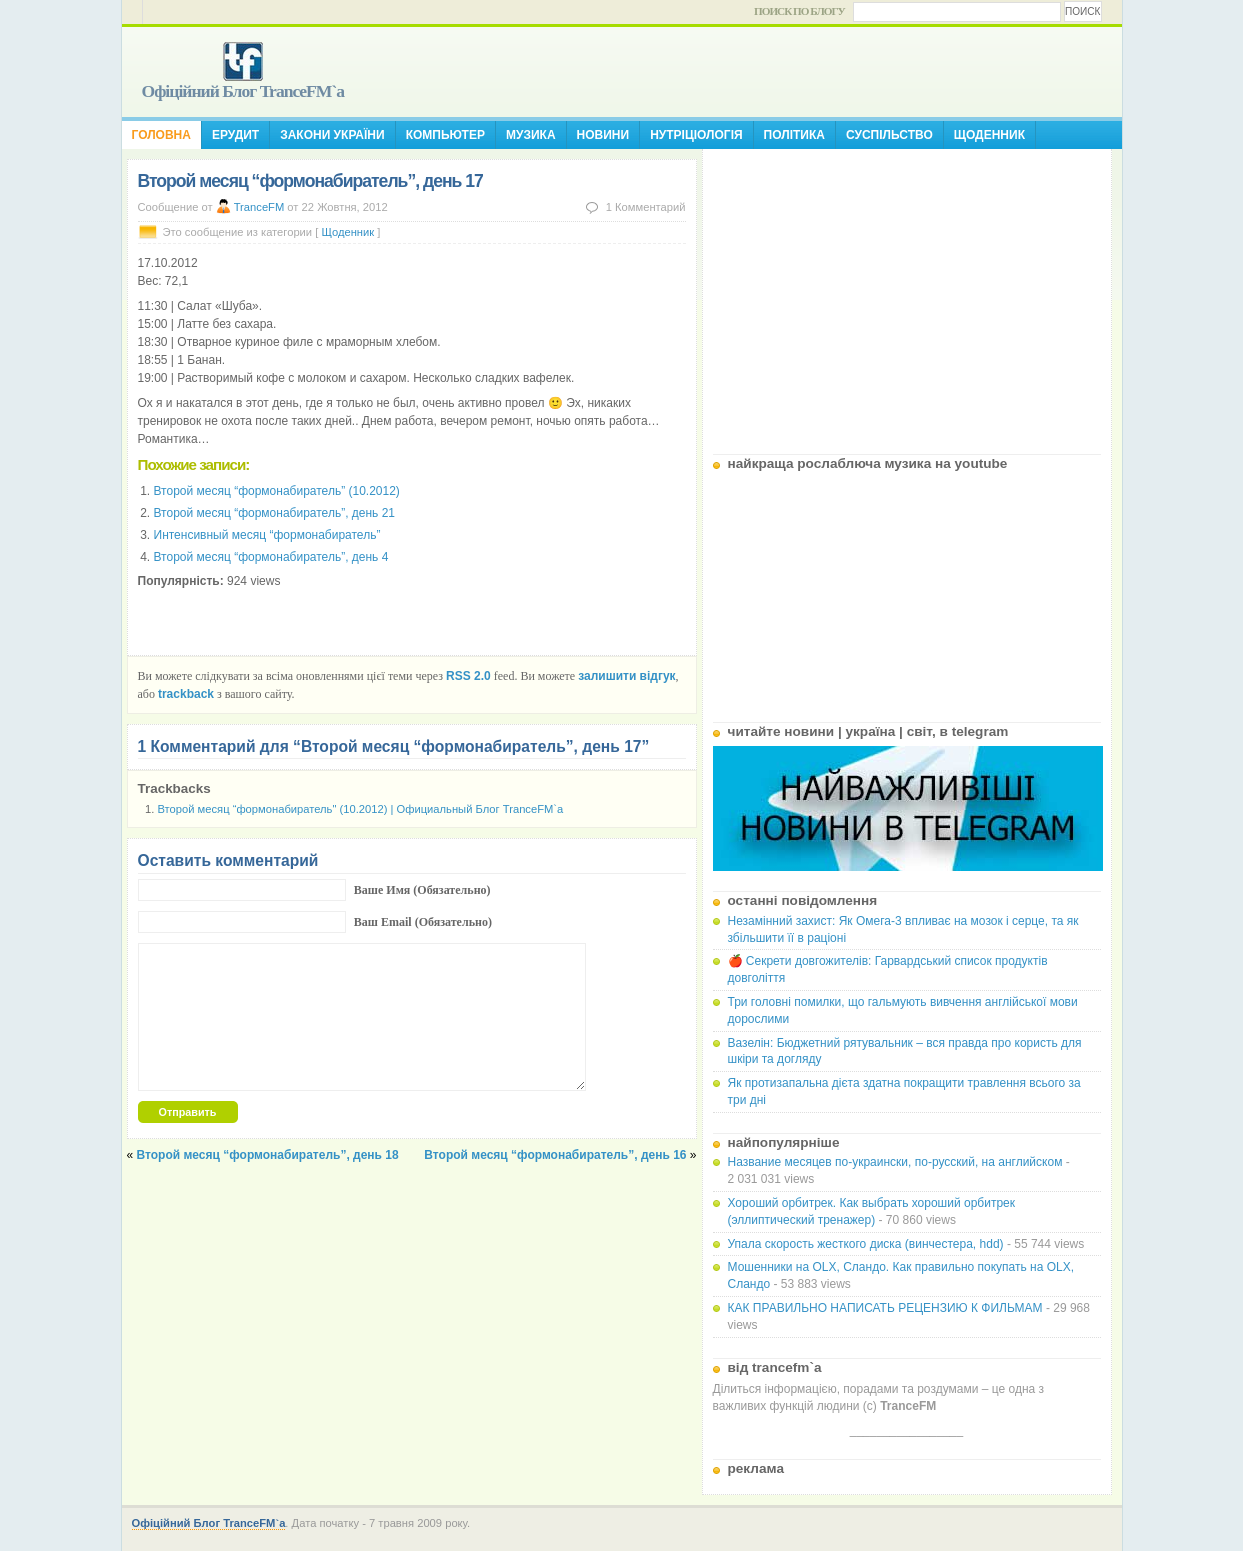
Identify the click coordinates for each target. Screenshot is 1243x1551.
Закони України (332, 135)
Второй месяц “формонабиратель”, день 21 (275, 513)
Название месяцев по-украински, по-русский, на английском (895, 1162)
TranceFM (259, 207)
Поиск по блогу (799, 11)
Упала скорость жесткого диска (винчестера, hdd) (866, 1244)
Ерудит (235, 135)
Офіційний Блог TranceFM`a (243, 91)
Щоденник (989, 135)
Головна (161, 135)
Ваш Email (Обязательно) (423, 922)
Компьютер (445, 135)
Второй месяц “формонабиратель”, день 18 (268, 1155)
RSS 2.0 (468, 676)
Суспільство (889, 135)
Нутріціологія (696, 135)
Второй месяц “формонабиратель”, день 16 (555, 1155)
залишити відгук (626, 676)
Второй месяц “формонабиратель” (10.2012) (277, 491)
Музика (531, 135)
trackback (186, 694)
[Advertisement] (907, 294)
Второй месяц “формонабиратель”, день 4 (271, 557)
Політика (794, 135)
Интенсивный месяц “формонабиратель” (267, 535)
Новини (603, 135)
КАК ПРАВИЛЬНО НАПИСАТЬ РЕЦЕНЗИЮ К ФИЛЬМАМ (885, 1308)
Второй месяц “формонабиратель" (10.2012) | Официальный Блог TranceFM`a (361, 809)
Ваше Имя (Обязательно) (422, 890)
